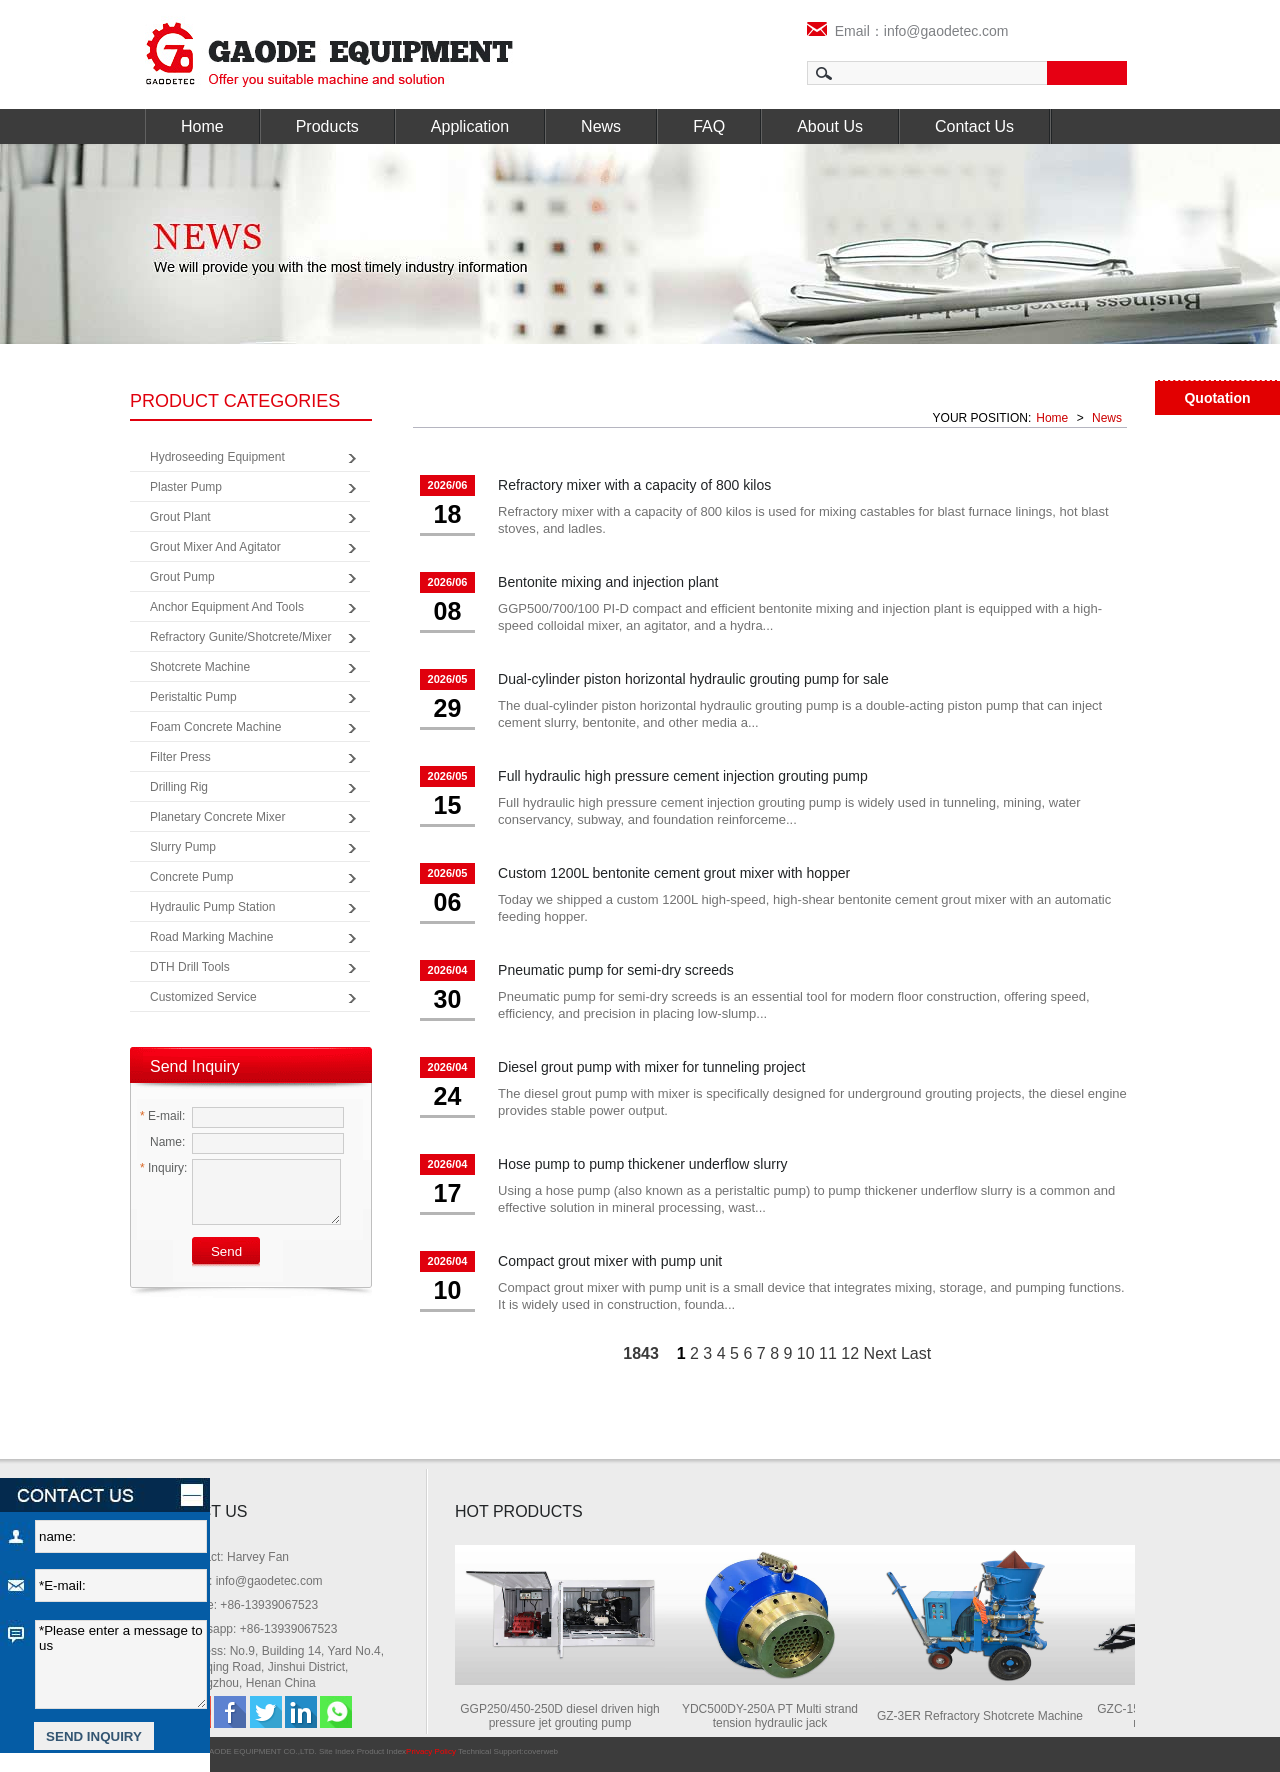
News (601, 126)
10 (806, 1353)
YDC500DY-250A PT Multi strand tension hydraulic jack (777, 1716)
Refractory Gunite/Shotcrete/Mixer (240, 637)
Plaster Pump (186, 487)
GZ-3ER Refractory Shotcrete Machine (987, 1716)
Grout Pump (182, 577)
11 (828, 1353)
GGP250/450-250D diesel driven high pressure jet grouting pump (566, 1716)
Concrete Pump (191, 877)
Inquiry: (163, 1168)
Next (880, 1353)
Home (202, 126)
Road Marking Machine (211, 937)
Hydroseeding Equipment (217, 457)
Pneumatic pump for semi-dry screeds (616, 970)
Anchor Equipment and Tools (227, 607)
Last (916, 1353)
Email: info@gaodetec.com (251, 1581)
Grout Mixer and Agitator (215, 547)
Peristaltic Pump (193, 697)
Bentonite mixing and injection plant (608, 582)
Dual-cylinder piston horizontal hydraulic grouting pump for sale (693, 679)
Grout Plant (180, 517)
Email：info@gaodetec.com (908, 31)
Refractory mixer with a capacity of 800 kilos (634, 485)
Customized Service (203, 997)
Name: (162, 1142)
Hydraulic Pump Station (212, 907)
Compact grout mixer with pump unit (610, 1261)
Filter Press (180, 757)
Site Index (337, 1751)
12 (850, 1353)
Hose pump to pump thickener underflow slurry (642, 1164)
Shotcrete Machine (200, 667)
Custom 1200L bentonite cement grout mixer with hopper (674, 873)
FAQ (709, 126)
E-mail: (162, 1116)
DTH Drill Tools (190, 967)
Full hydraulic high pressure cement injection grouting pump (683, 776)
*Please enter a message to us (121, 1664)
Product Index (381, 1751)
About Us (830, 126)
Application (470, 126)
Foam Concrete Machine (215, 727)
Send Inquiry (195, 1066)
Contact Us (974, 126)
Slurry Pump (183, 847)
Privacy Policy (431, 1751)
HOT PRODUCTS (519, 1511)
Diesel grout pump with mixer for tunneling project (651, 1067)
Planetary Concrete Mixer (217, 817)
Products (327, 126)
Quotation (1217, 398)
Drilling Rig (179, 787)
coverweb (541, 1751)
